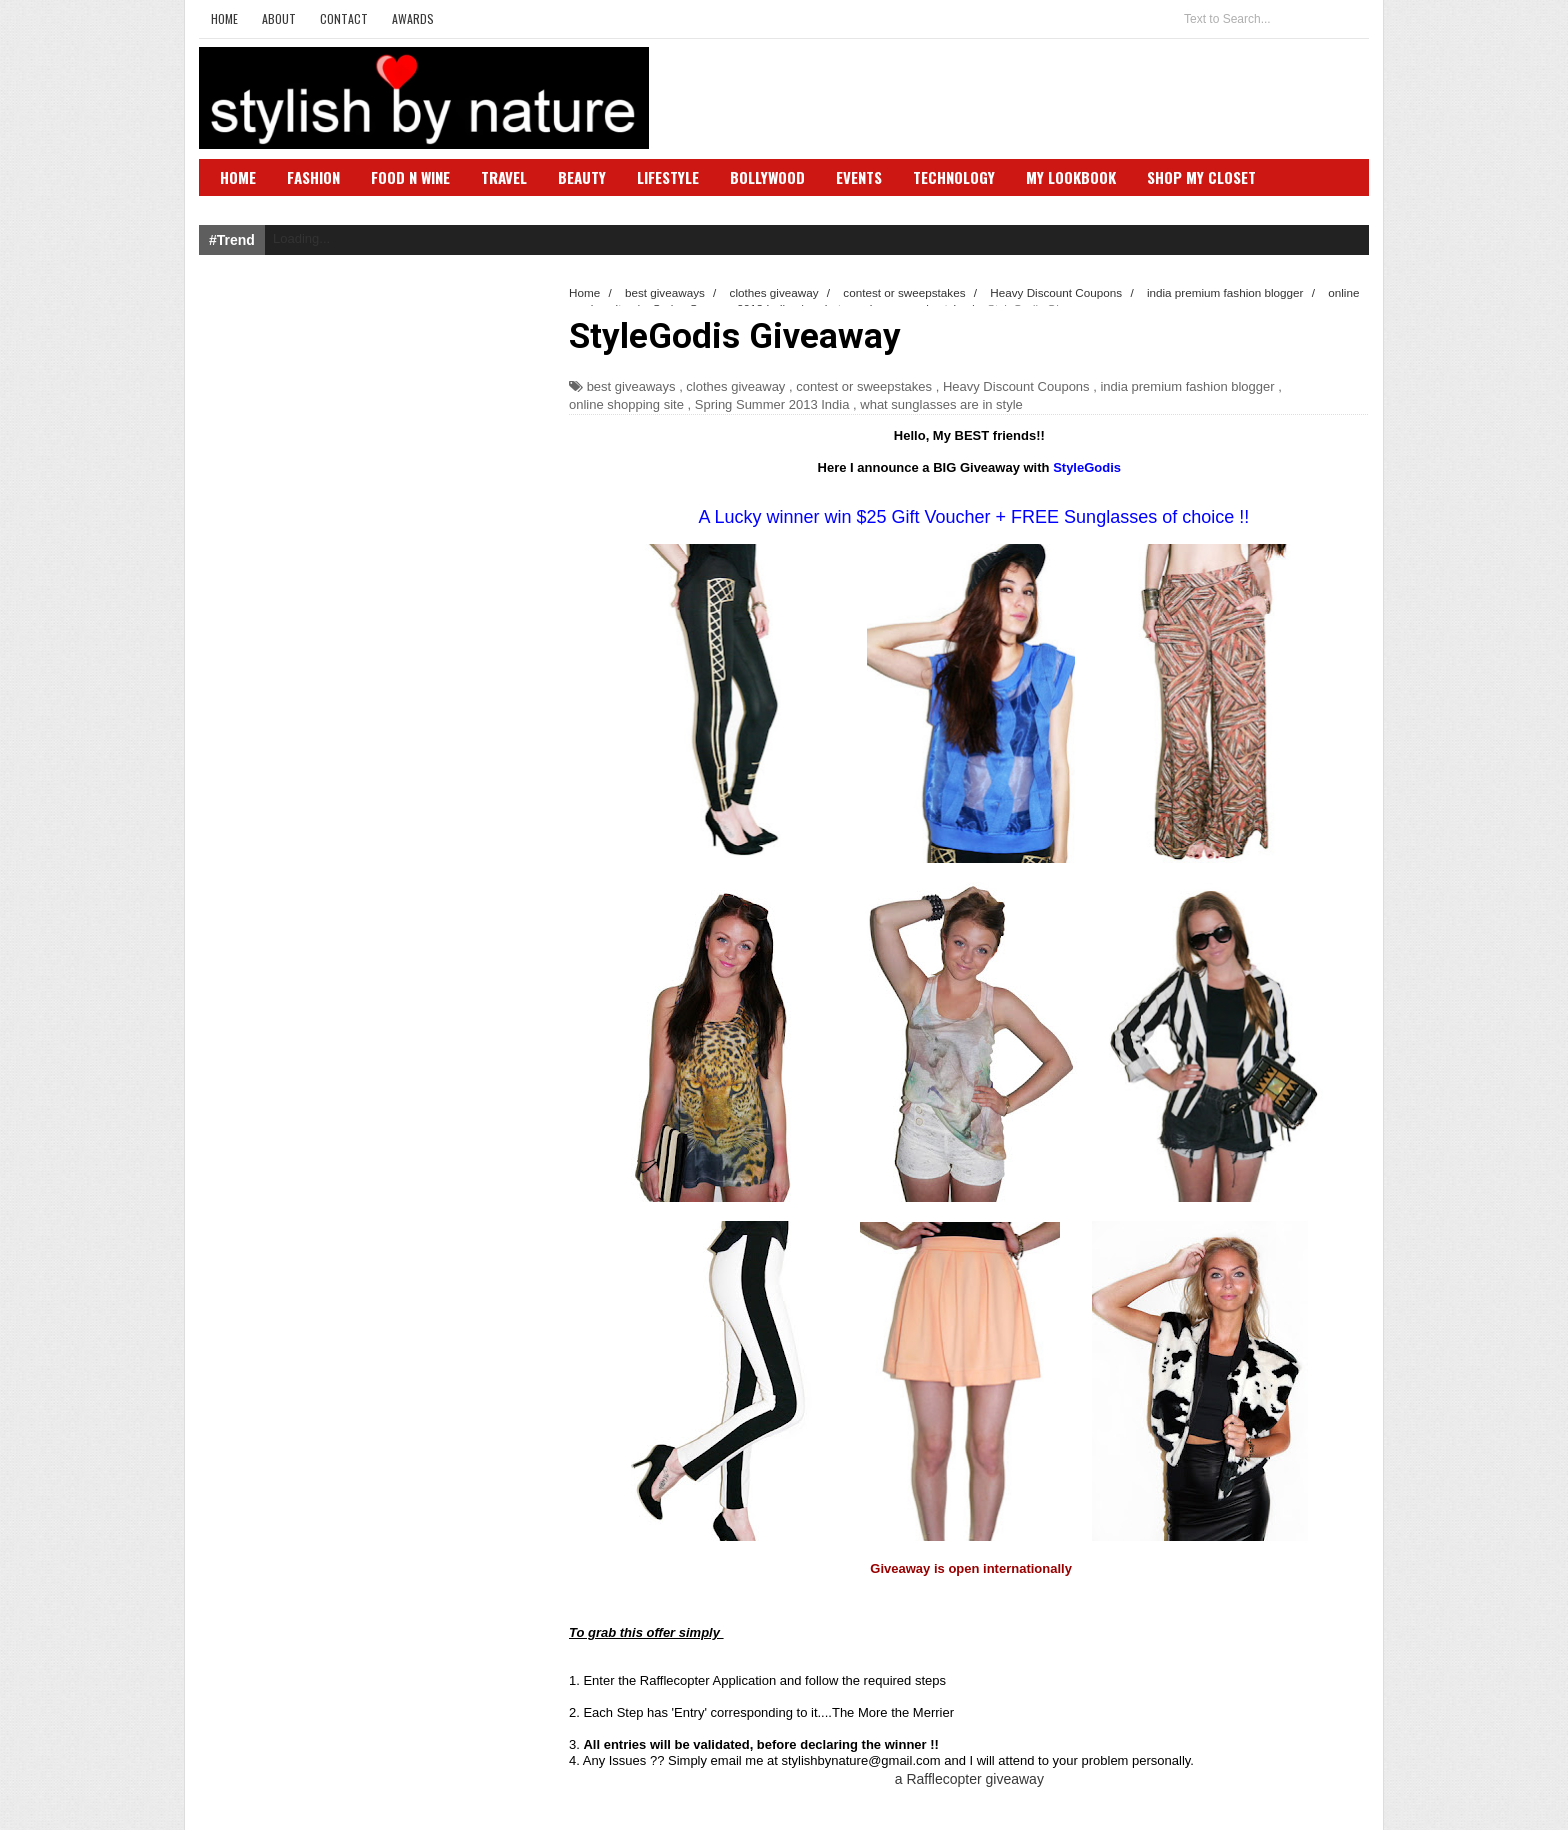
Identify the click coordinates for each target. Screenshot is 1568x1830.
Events (859, 177)
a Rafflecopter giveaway (969, 1779)
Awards (413, 18)
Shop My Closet (1201, 177)
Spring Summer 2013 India (772, 404)
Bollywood (767, 177)
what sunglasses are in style (941, 404)
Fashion (313, 177)
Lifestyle (668, 177)
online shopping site (626, 404)
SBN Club (251, 207)
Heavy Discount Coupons (1016, 386)
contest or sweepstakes (864, 386)
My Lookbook (1071, 177)
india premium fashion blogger (1187, 386)
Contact (344, 18)
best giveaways (631, 386)
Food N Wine (410, 177)
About (279, 18)
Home (224, 18)
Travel (504, 177)
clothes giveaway (735, 386)
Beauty (582, 177)
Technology (954, 177)
